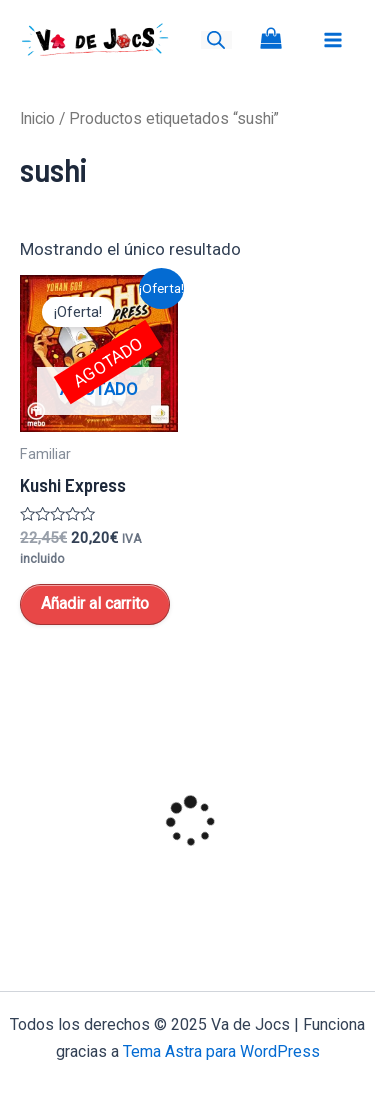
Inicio (37, 118)
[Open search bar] (216, 40)
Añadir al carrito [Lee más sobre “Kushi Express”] (95, 603)
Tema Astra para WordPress (221, 1051)
